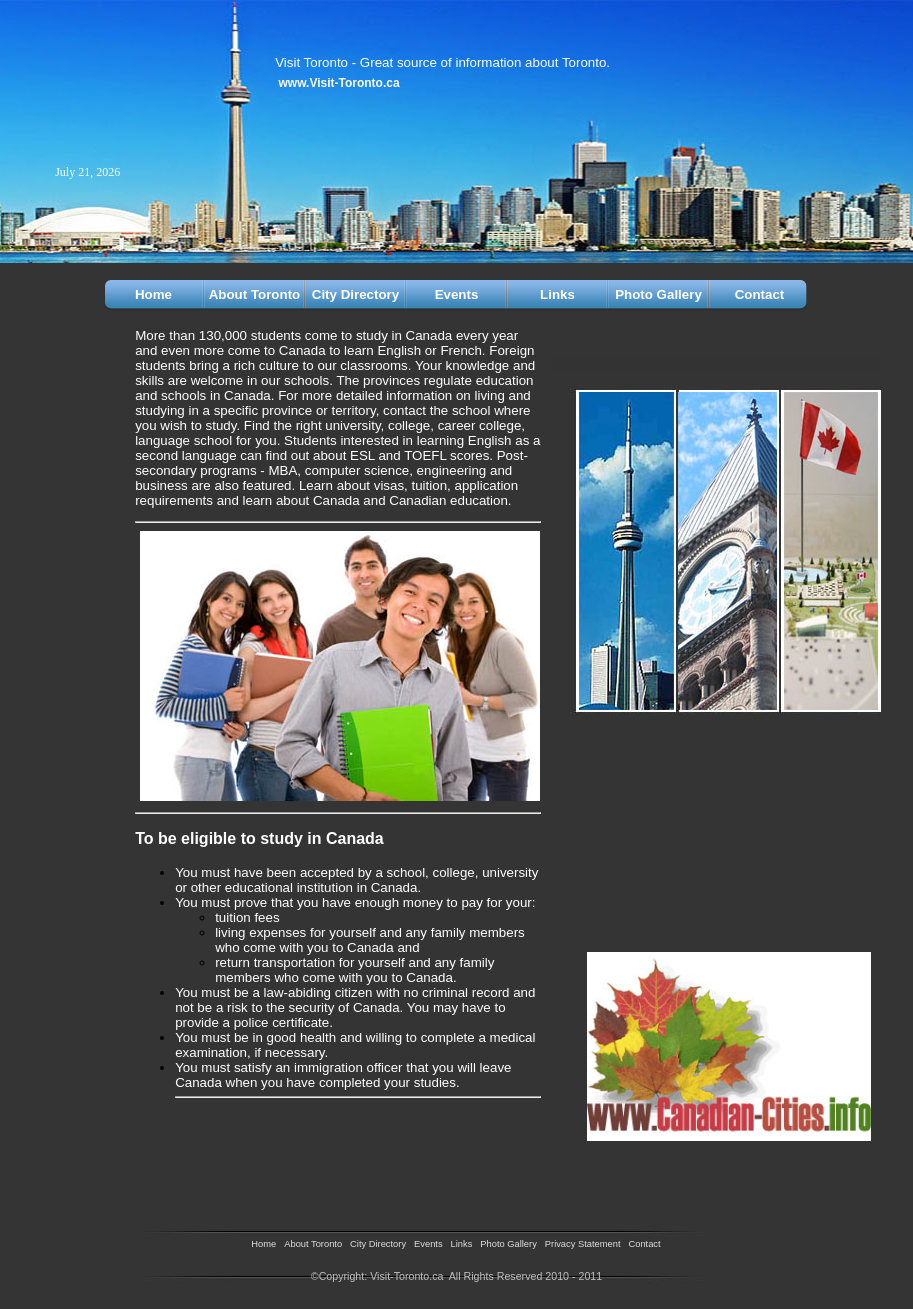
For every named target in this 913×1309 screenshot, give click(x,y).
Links (557, 294)
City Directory (355, 294)
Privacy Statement (583, 1244)
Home (153, 294)
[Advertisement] (252, 1142)
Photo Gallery (658, 294)
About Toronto (255, 294)
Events (457, 294)
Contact (760, 294)
